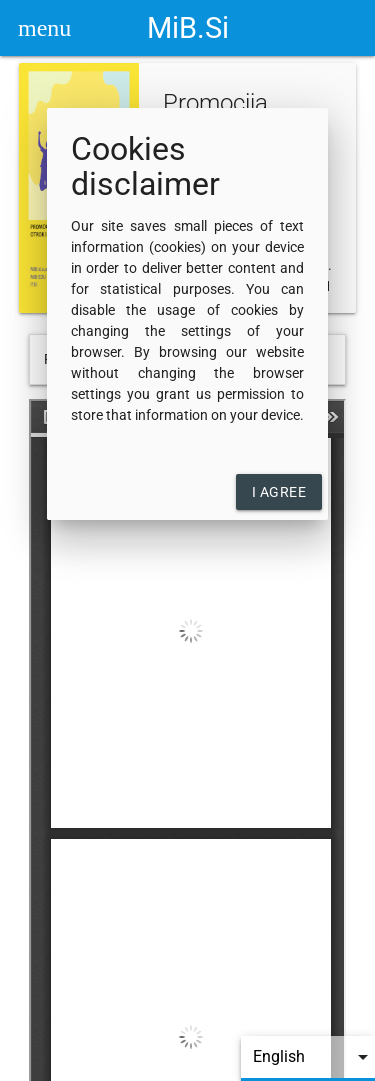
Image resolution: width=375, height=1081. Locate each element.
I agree (279, 492)
